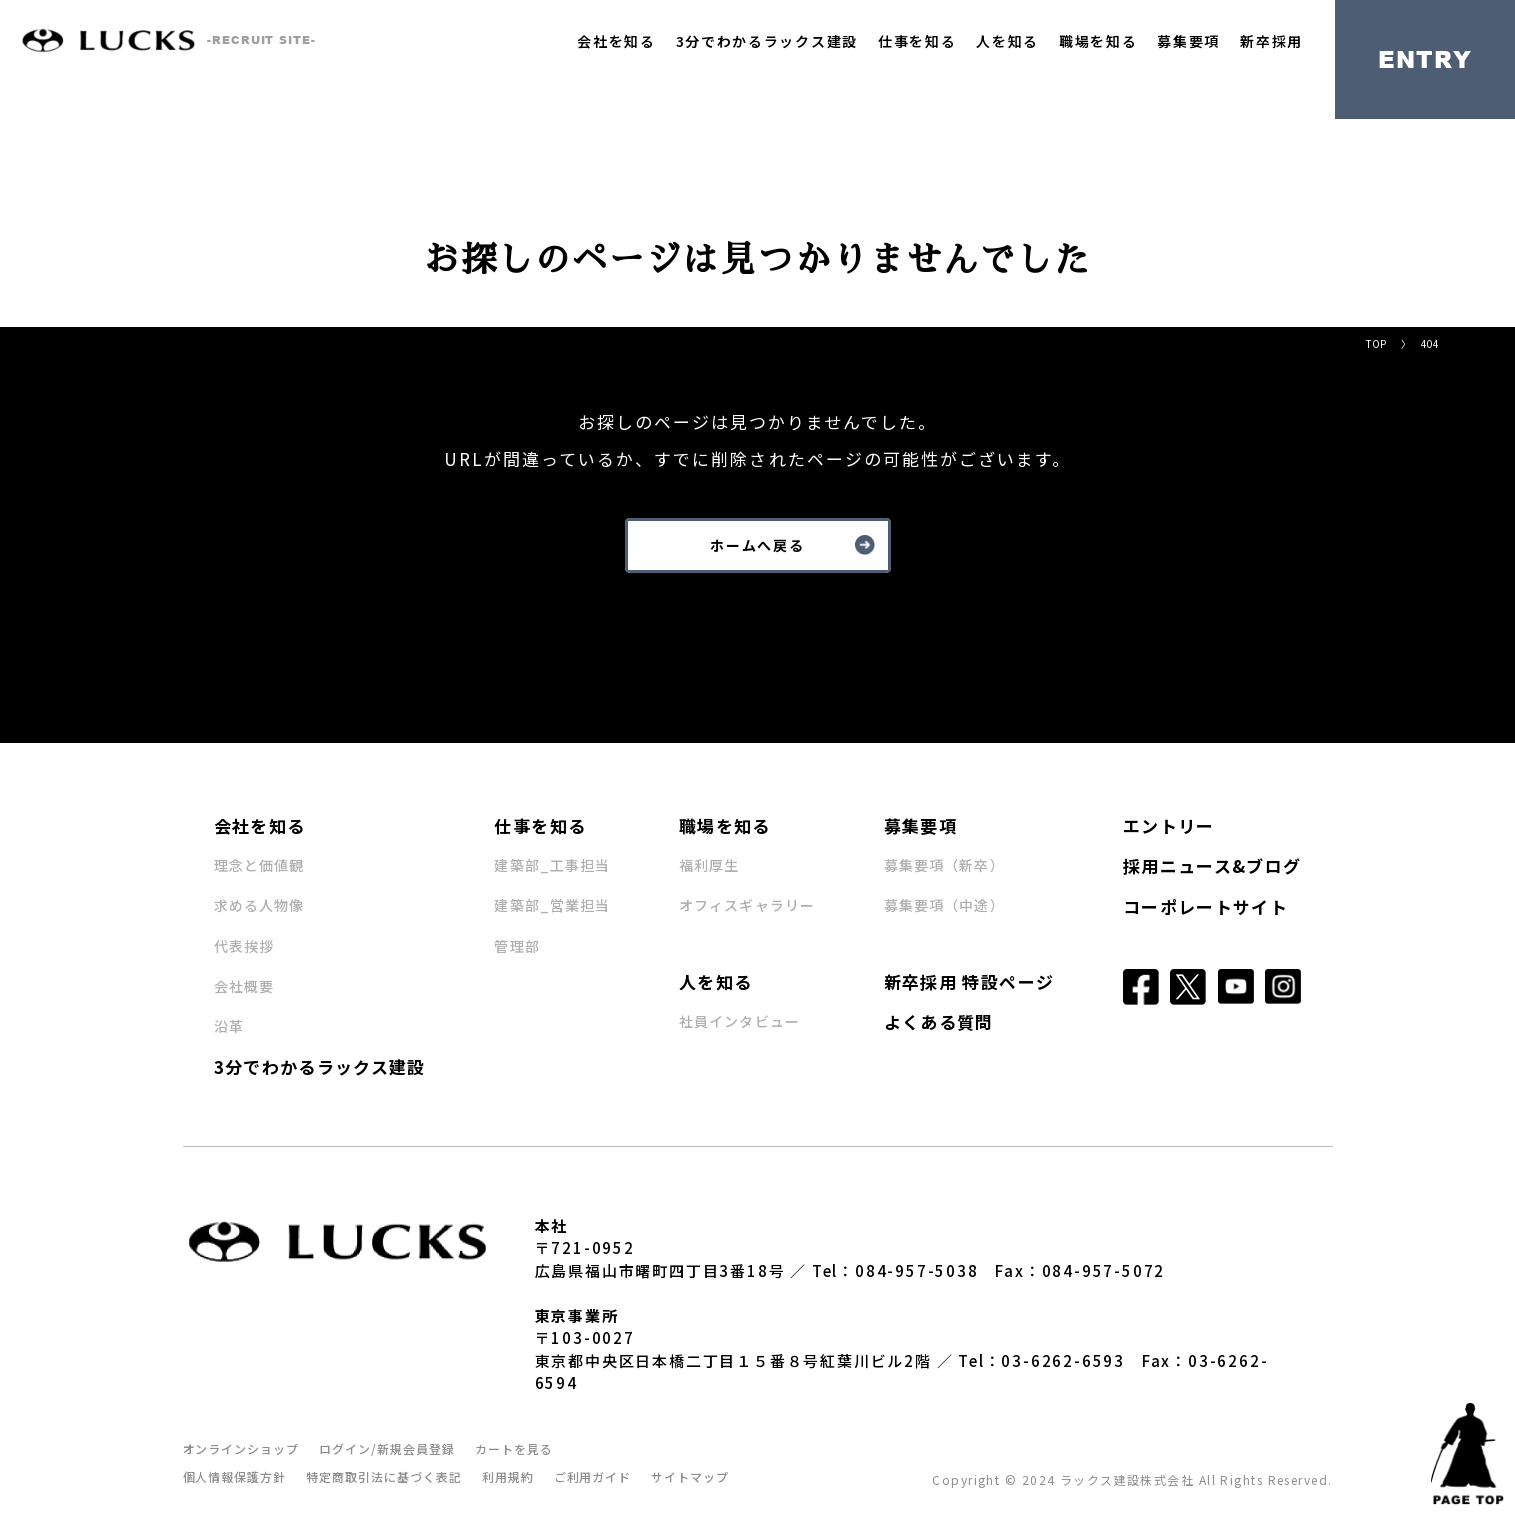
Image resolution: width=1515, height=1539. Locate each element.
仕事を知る (917, 41)
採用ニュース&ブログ (1212, 865)
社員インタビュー (739, 1021)
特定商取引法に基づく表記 (384, 1476)
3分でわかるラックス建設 (767, 41)
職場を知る (1098, 41)
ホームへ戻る (757, 545)
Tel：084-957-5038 (895, 1270)
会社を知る (616, 41)
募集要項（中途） (944, 905)
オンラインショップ (241, 1448)
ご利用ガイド (593, 1476)
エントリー (1169, 825)
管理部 (516, 946)
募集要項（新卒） (944, 865)
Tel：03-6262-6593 (1041, 1360)
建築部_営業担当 (552, 905)
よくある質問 (939, 1021)
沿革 (229, 1026)
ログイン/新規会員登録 (387, 1448)
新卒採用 (1271, 41)
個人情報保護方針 (235, 1476)
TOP (1376, 343)
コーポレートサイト (1205, 906)
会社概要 (244, 986)
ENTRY (1425, 59)
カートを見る (514, 1448)
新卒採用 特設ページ (969, 981)
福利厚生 (709, 865)
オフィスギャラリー (747, 905)
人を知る (1007, 41)
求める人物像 (259, 905)
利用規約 (508, 1476)
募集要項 (1188, 41)
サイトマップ (690, 1476)
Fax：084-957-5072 (1080, 1270)
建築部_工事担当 (552, 865)
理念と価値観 (259, 865)
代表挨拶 (244, 946)
